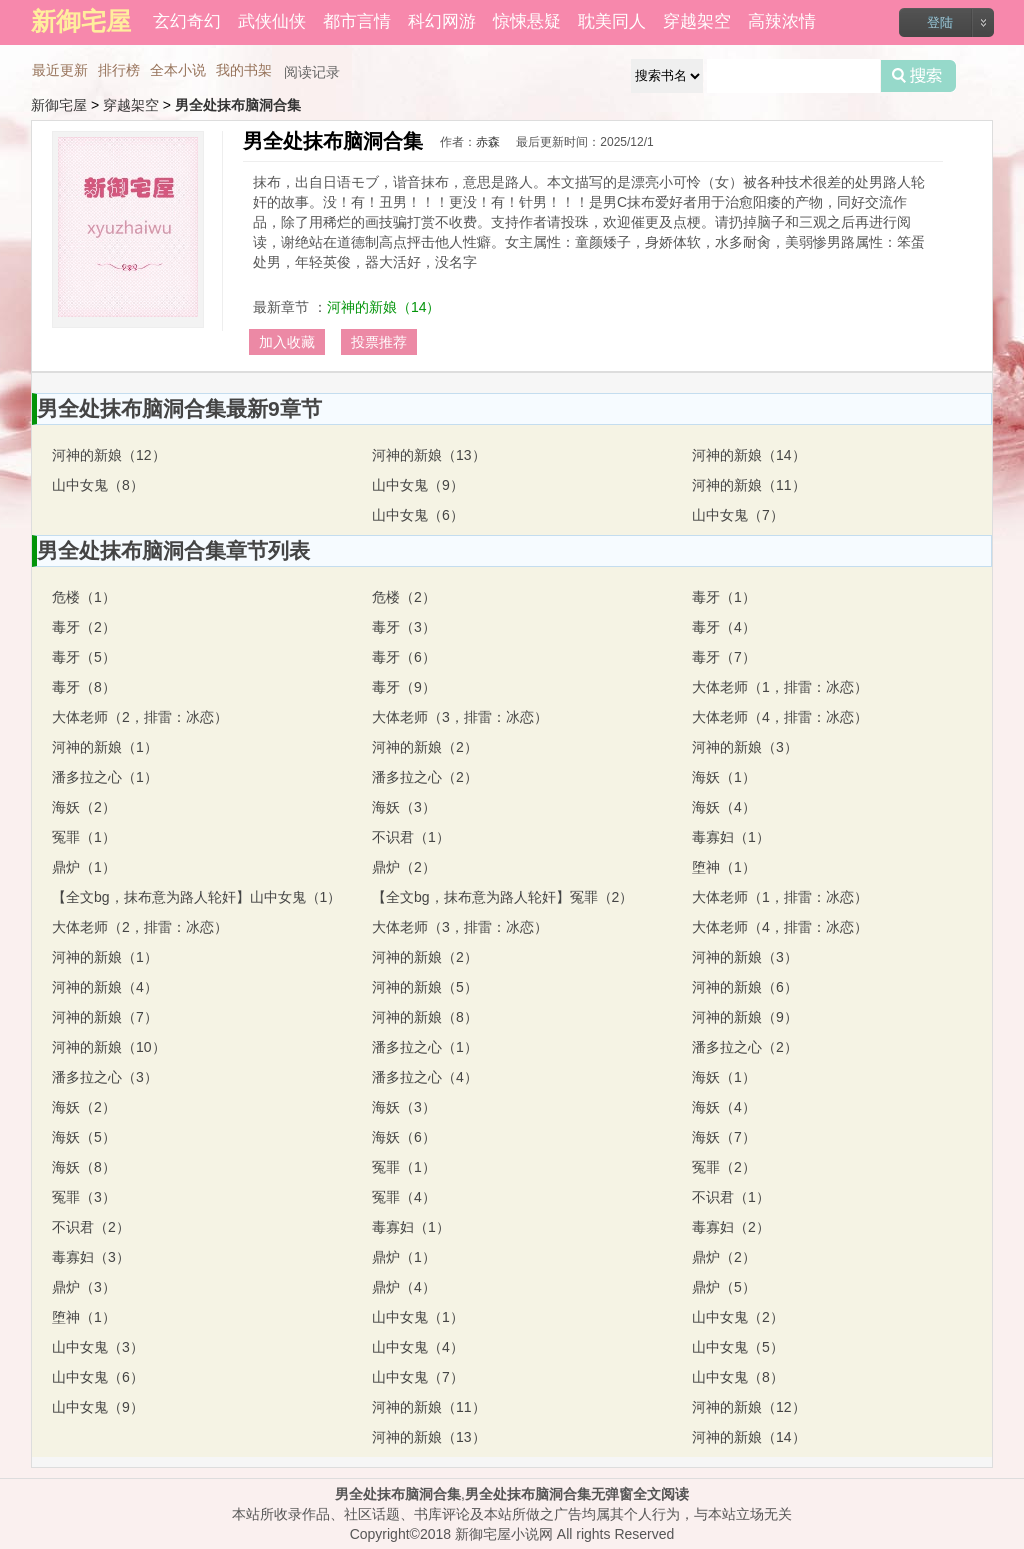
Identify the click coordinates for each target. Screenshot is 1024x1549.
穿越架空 (697, 21)
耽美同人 (612, 21)
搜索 (918, 76)
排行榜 (119, 70)
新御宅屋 (59, 105)
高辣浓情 (782, 21)
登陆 (940, 22)
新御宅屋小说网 (504, 1534)
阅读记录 (312, 72)
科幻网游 (442, 21)
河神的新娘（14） (384, 307)
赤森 (488, 142)
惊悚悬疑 (527, 21)
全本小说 (178, 70)
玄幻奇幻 (187, 21)
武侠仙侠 (272, 21)
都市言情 (357, 21)
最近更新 (60, 70)
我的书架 (244, 70)
